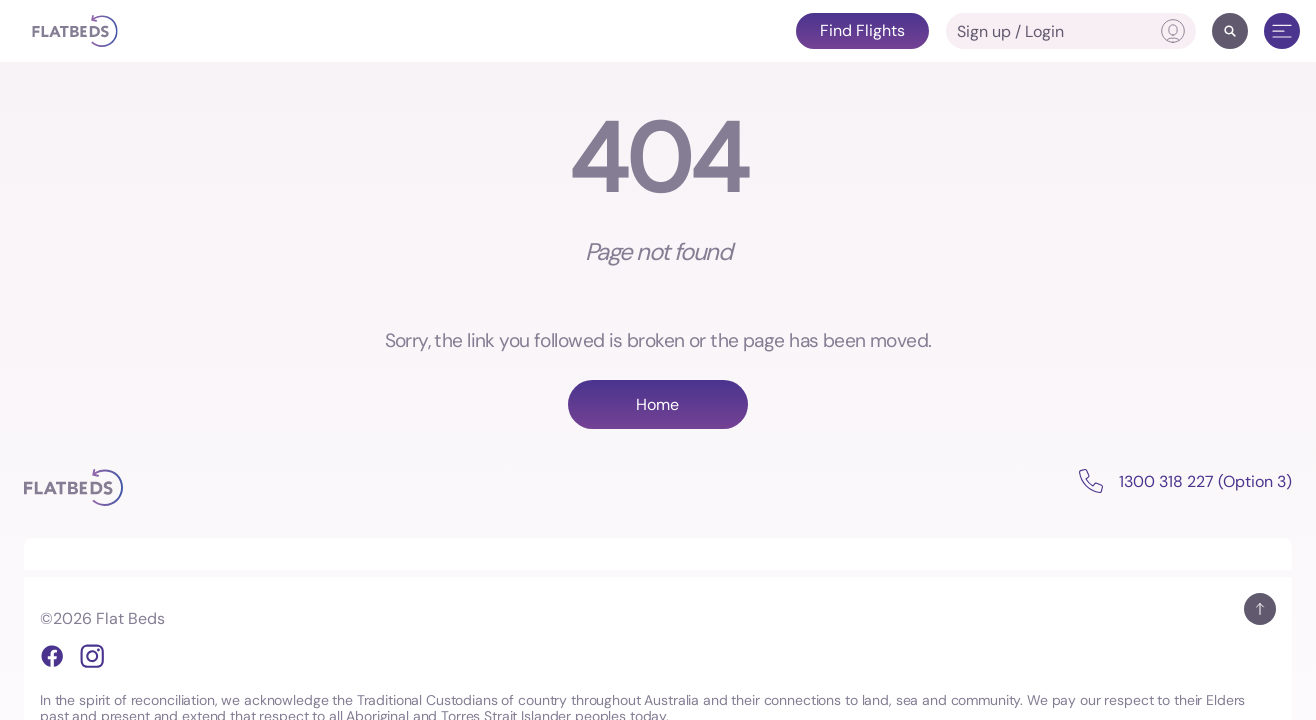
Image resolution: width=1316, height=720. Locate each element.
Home (657, 404)
